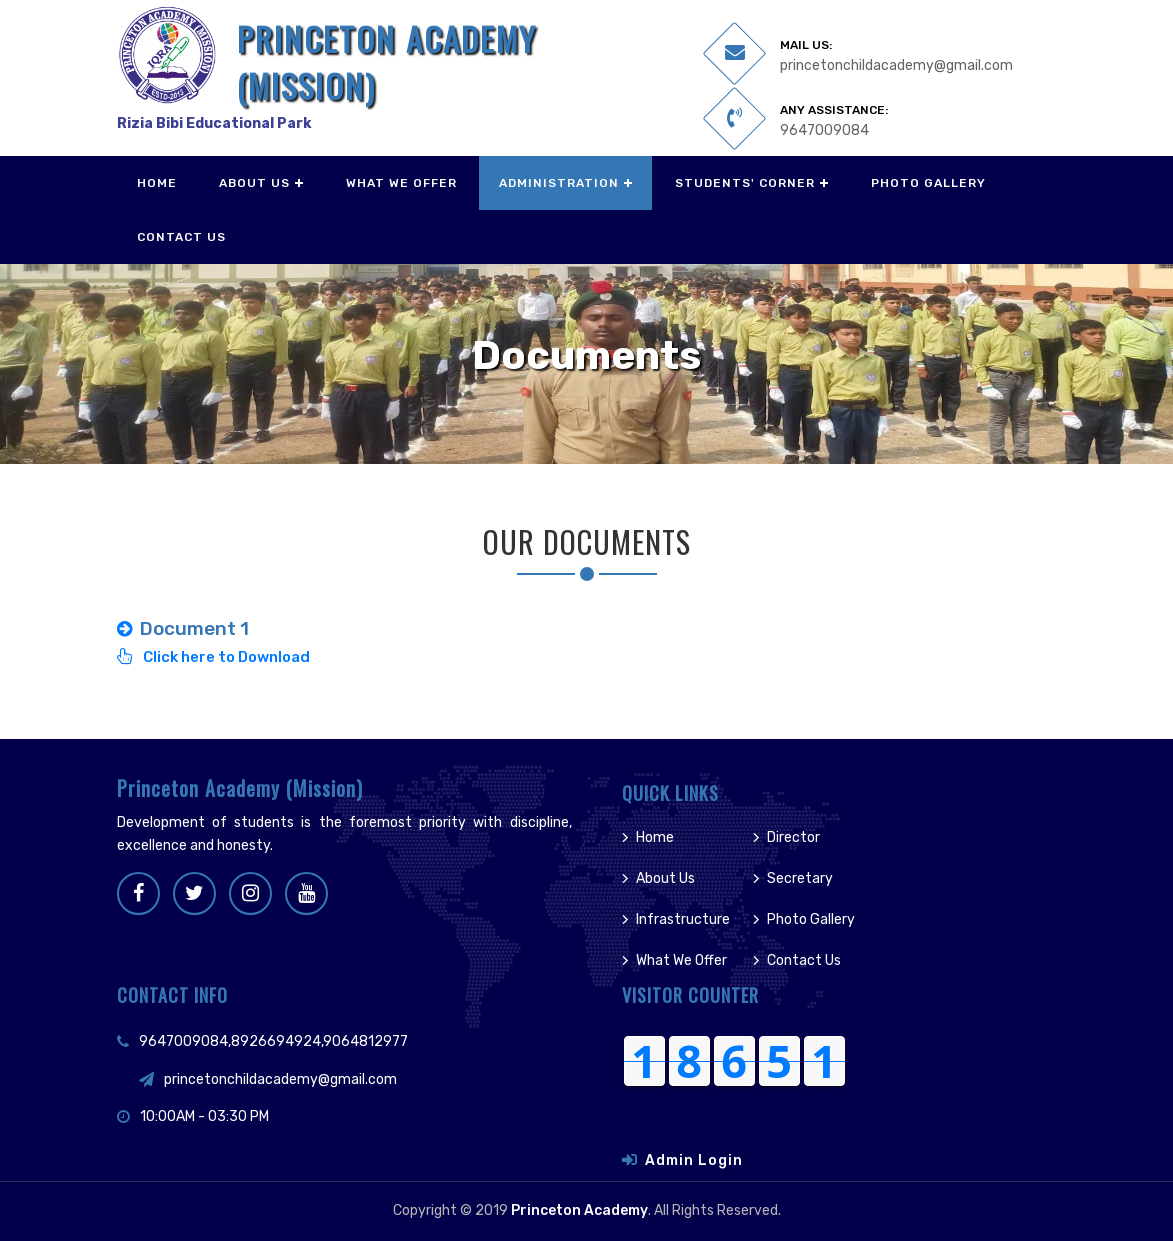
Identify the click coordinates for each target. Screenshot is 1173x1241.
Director (793, 837)
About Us (254, 183)
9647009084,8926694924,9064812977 (273, 1041)
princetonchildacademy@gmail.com (896, 65)
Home (157, 183)
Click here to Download (213, 657)
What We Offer (401, 183)
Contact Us (181, 237)
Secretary (800, 878)
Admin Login (694, 1160)
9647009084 (824, 130)
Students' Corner (745, 183)
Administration (559, 183)
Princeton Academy (579, 1210)
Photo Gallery (928, 183)
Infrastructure (683, 919)
